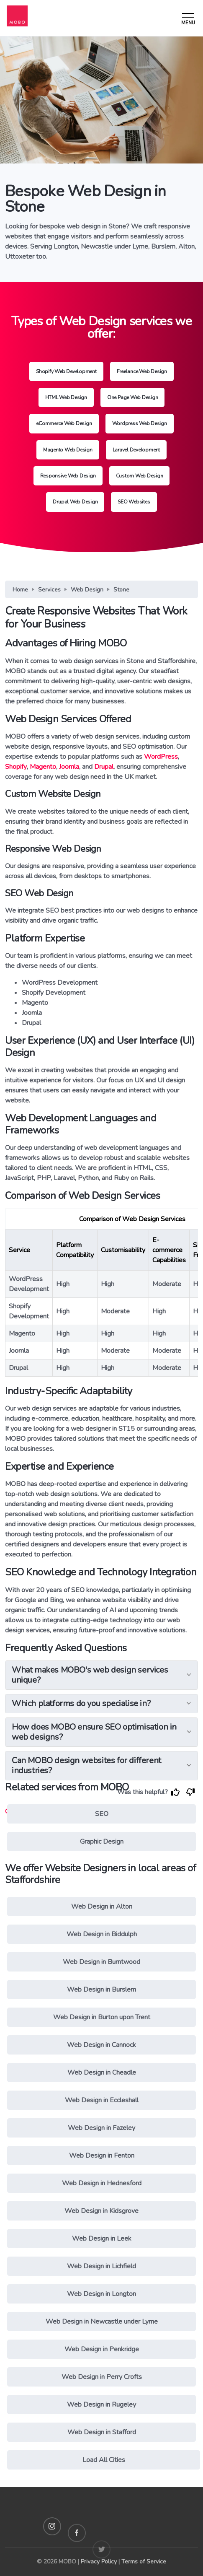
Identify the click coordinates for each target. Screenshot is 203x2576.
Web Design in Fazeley (101, 2127)
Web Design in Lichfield (101, 2266)
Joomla (69, 766)
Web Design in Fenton (101, 2155)
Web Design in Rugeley (101, 2404)
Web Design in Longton (101, 2293)
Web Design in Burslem (101, 1989)
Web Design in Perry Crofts (102, 2376)
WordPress (161, 756)
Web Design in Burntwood (101, 1961)
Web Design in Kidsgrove (101, 2210)
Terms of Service (143, 2562)
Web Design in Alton (101, 1906)
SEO (101, 1814)
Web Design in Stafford (101, 2432)
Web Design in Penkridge (101, 2349)
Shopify (16, 766)
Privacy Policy (99, 2562)
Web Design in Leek (101, 2238)
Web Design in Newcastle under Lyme (102, 2321)
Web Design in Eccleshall (102, 2100)
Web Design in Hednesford (101, 2183)
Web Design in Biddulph (102, 1934)
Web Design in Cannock (101, 2044)
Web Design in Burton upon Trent (101, 2017)
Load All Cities (103, 2459)
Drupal (103, 766)
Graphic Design (101, 1841)
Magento (43, 766)
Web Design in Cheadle (101, 2072)
